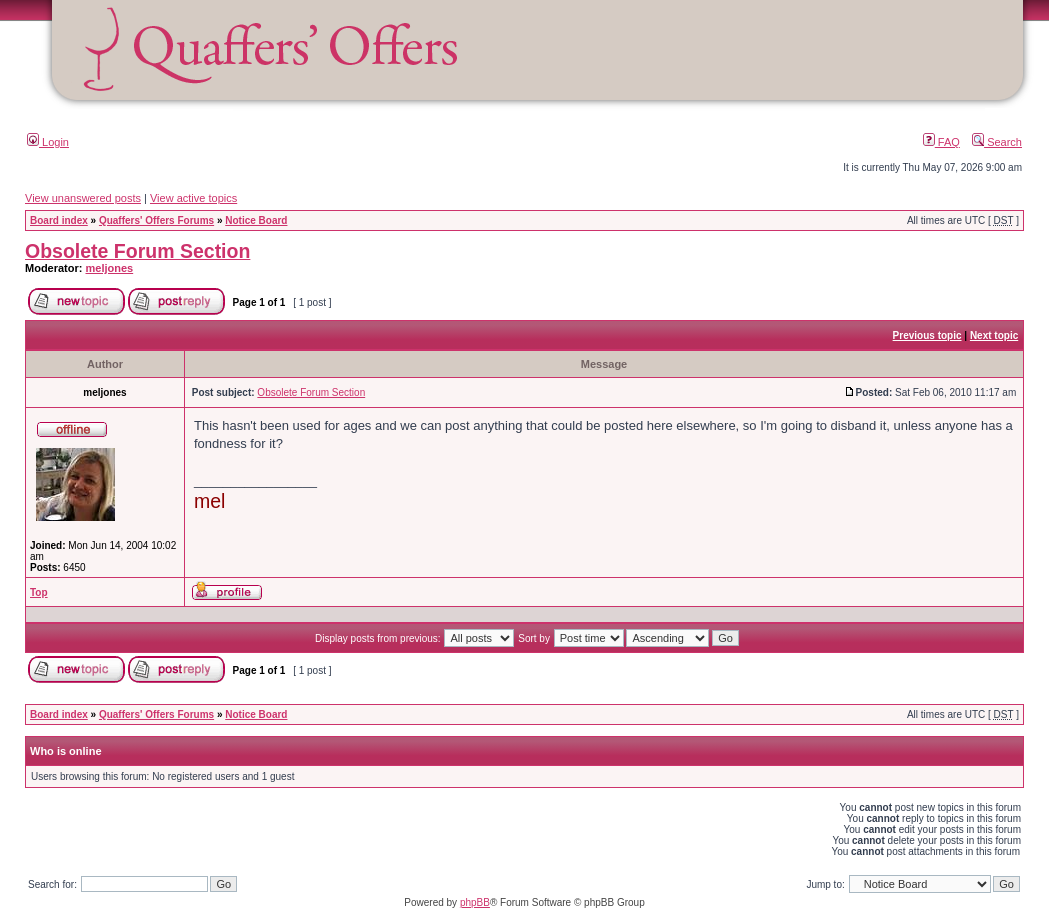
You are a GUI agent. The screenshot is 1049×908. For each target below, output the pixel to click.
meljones (110, 268)
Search (997, 142)
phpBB (475, 902)
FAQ (941, 142)
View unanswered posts (83, 198)
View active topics (193, 198)
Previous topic (927, 335)
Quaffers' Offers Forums (156, 220)
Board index (59, 220)
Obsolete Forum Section (137, 251)
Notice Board (256, 220)
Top (39, 592)
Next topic (994, 335)
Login (48, 142)
